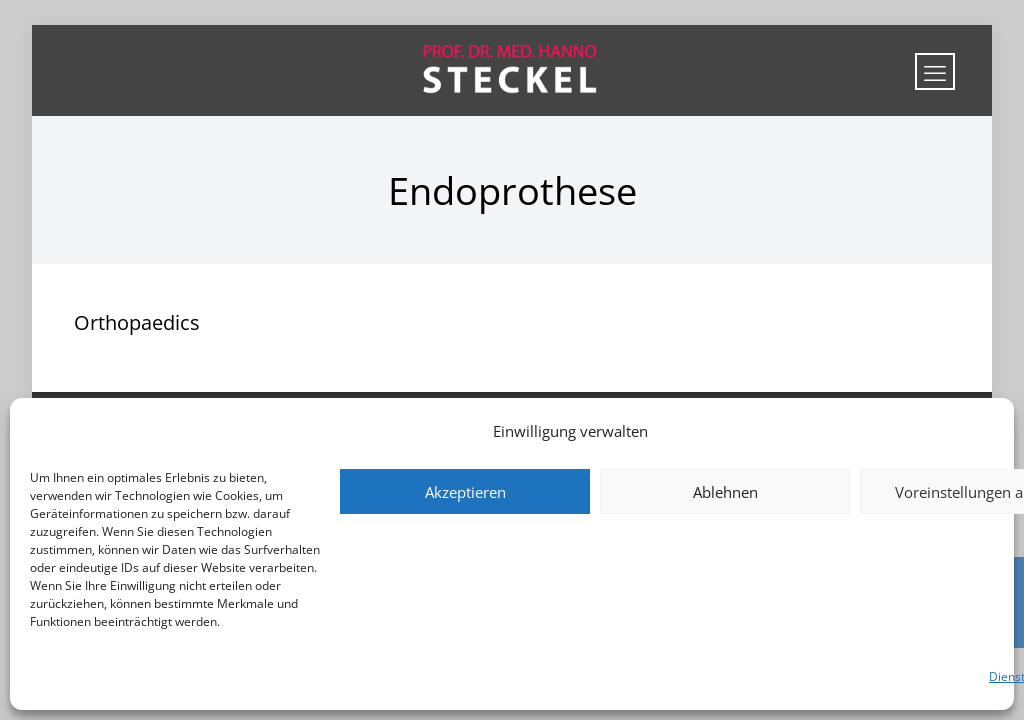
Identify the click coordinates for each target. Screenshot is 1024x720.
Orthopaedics (137, 322)
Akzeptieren (465, 492)
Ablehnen (725, 492)
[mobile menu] (935, 71)
